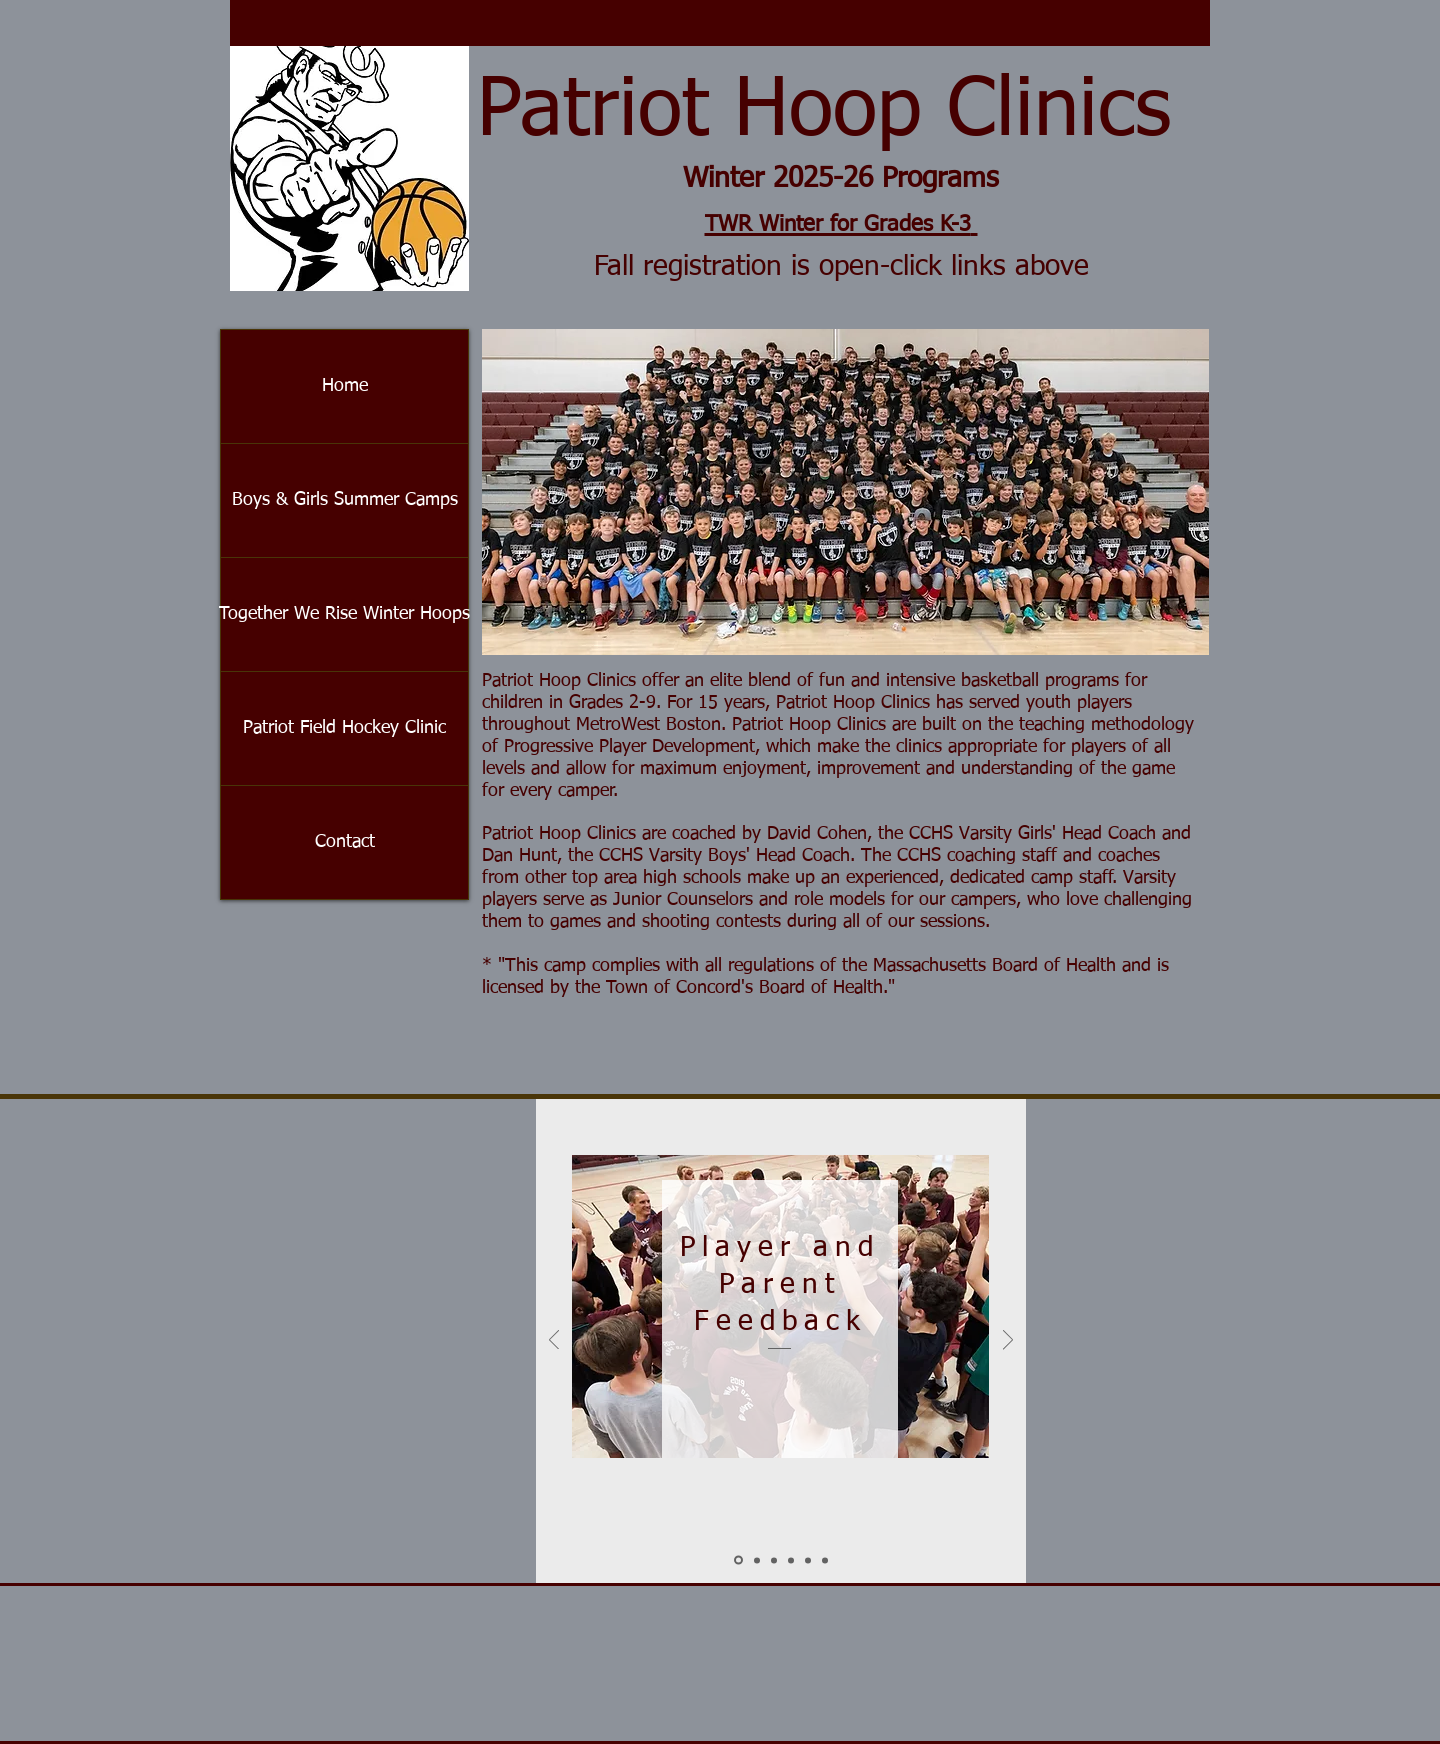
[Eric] (808, 1560)
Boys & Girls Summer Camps (345, 500)
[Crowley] (774, 1560)
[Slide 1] (738, 1560)
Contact (345, 842)
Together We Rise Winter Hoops (344, 614)
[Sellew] (757, 1560)
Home (345, 386)
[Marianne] (791, 1560)
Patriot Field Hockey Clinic (344, 728)
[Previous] (554, 1341)
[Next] (1008, 1341)
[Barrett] (825, 1560)
